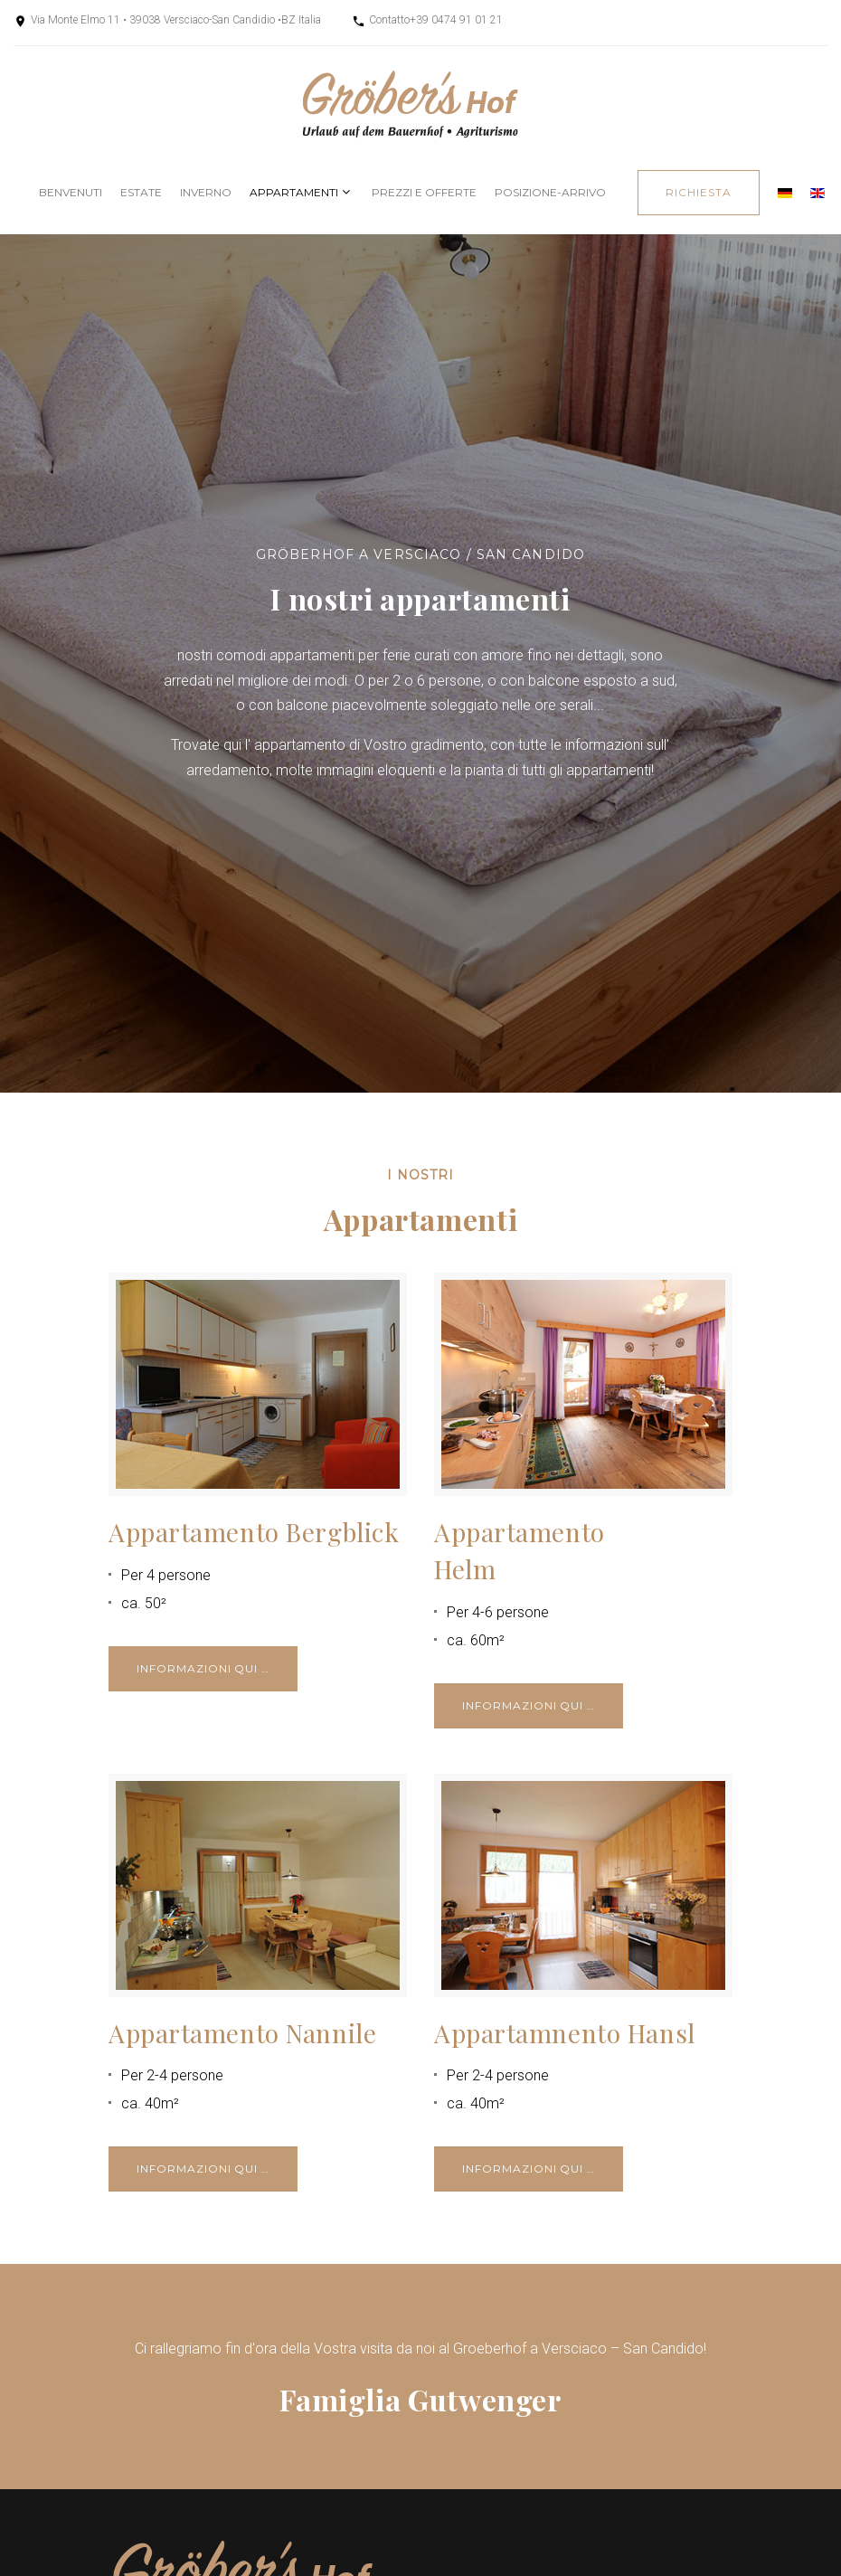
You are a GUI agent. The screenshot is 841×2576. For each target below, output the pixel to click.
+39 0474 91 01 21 (456, 20)
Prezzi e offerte (424, 192)
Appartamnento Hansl (564, 2033)
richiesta (699, 192)
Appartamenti (294, 192)
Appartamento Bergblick (254, 1531)
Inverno (206, 192)
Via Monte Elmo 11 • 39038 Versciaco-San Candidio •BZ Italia (176, 20)
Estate (141, 192)
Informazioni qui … (203, 1668)
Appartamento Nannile (242, 2033)
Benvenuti (70, 192)
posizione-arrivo (550, 192)
